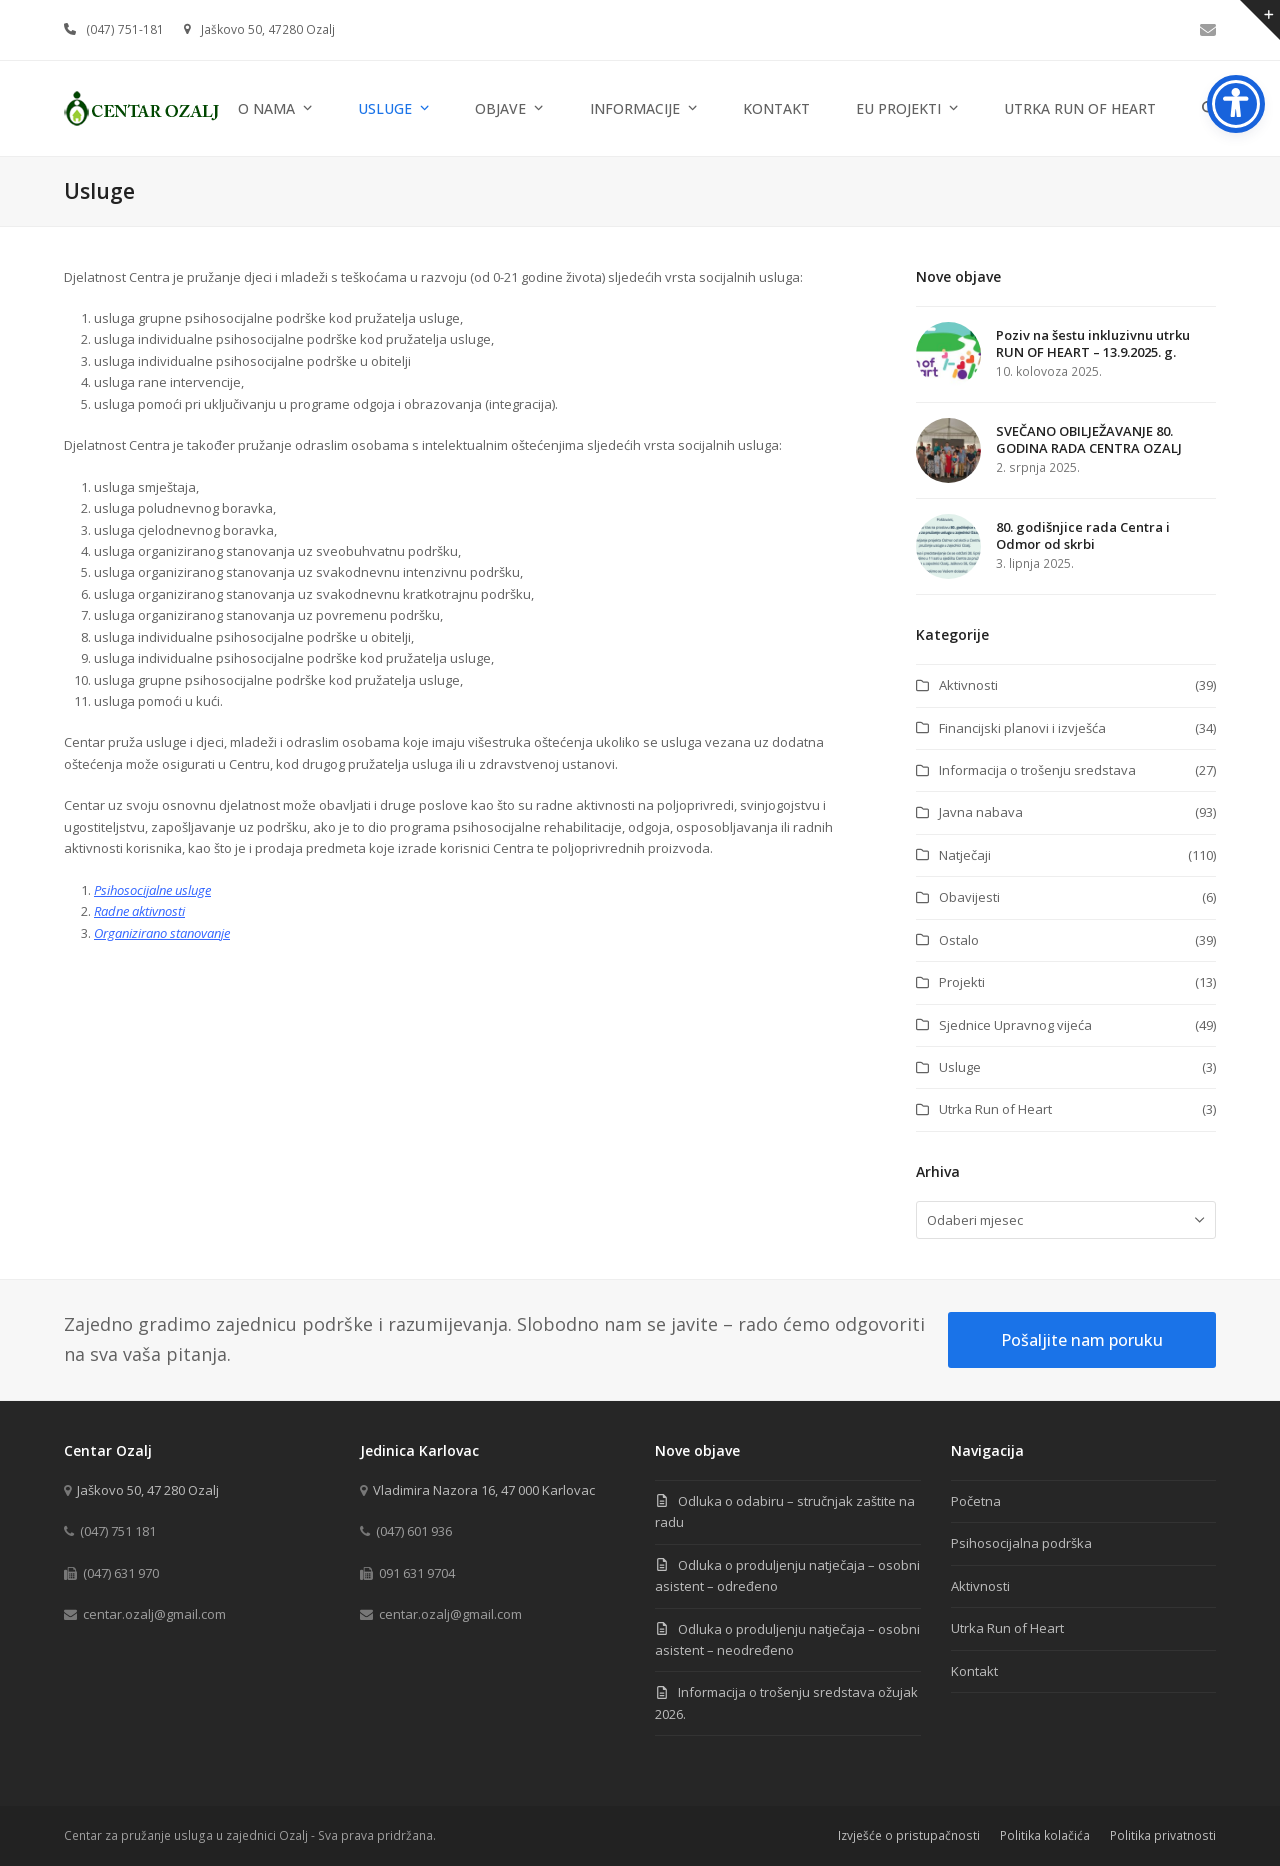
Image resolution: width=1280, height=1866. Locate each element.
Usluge (960, 1067)
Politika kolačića (1045, 1835)
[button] (1209, 108)
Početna (976, 1501)
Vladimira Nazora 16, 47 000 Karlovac (484, 1490)
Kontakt (974, 1671)
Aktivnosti (968, 685)
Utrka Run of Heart (995, 1109)
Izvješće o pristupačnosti (909, 1835)
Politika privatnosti (1163, 1835)
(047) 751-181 (125, 29)
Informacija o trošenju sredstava (1037, 770)
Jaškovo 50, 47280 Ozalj (268, 29)
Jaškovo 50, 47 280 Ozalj (148, 1490)
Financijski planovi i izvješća (1022, 728)
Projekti (962, 982)
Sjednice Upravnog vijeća (1015, 1025)
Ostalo (959, 940)
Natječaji (965, 855)
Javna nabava (981, 812)
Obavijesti (969, 897)
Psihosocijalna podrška (1021, 1543)
